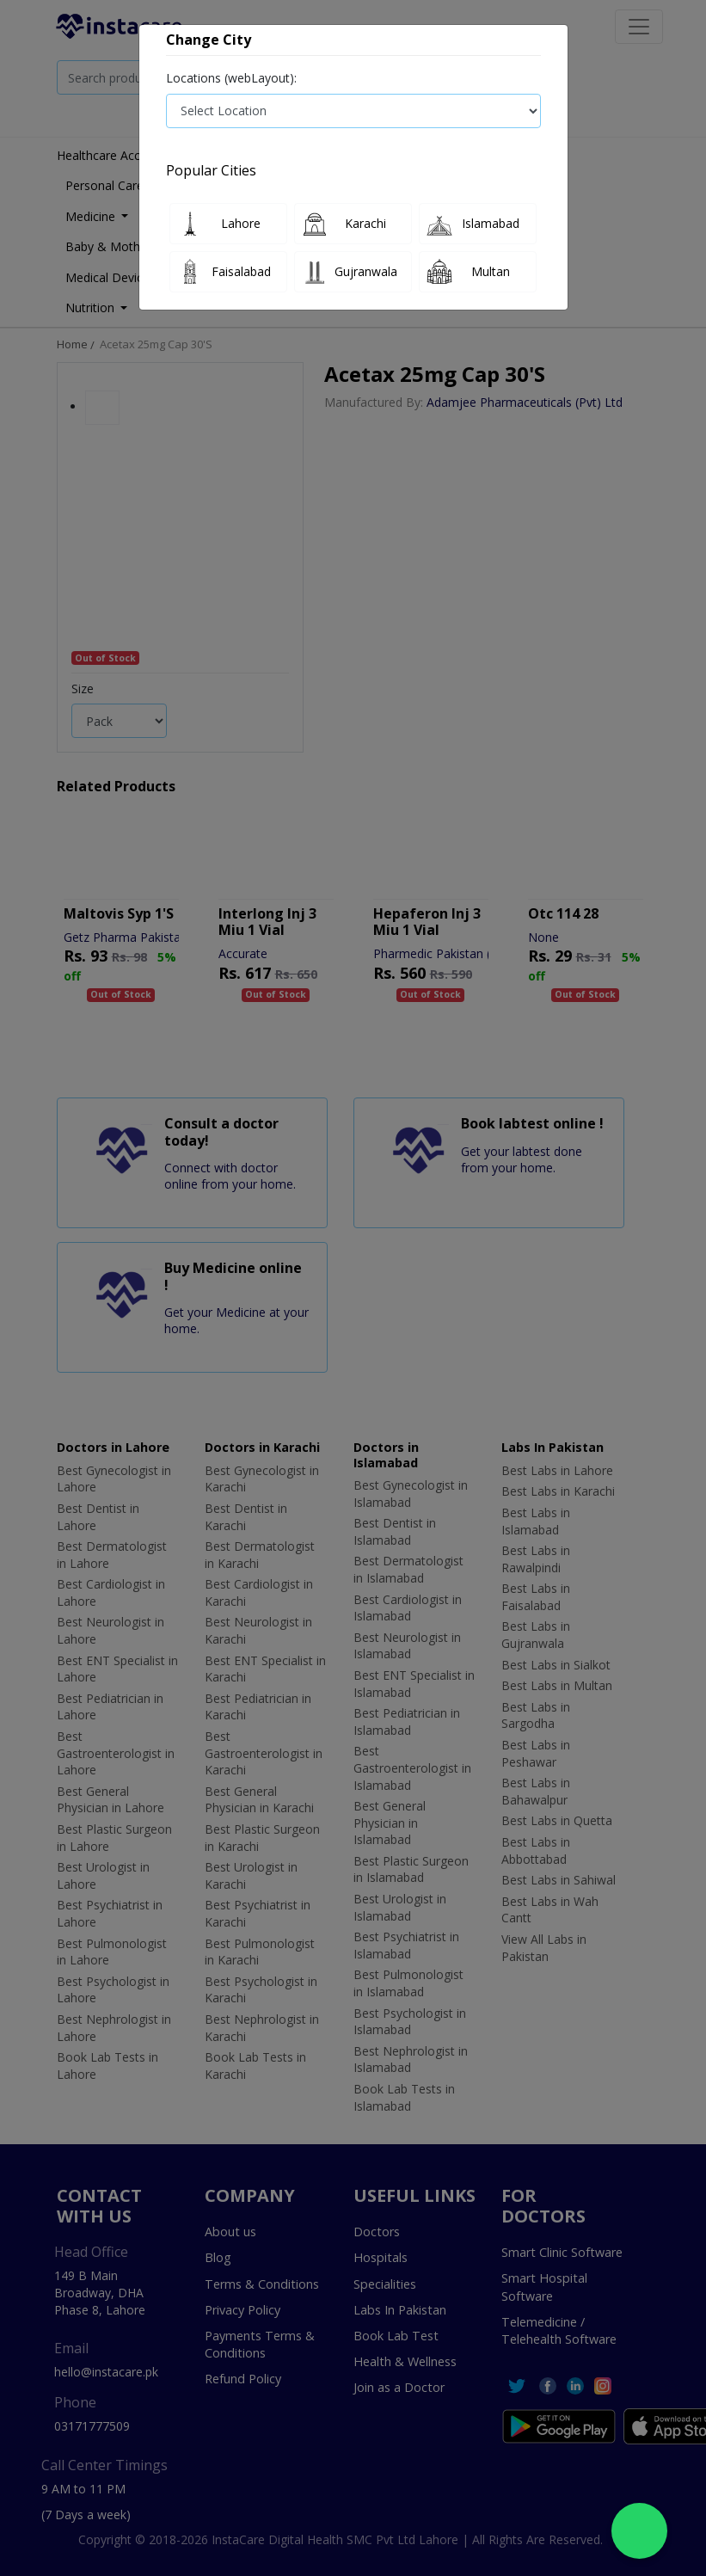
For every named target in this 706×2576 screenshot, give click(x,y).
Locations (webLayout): (231, 78)
